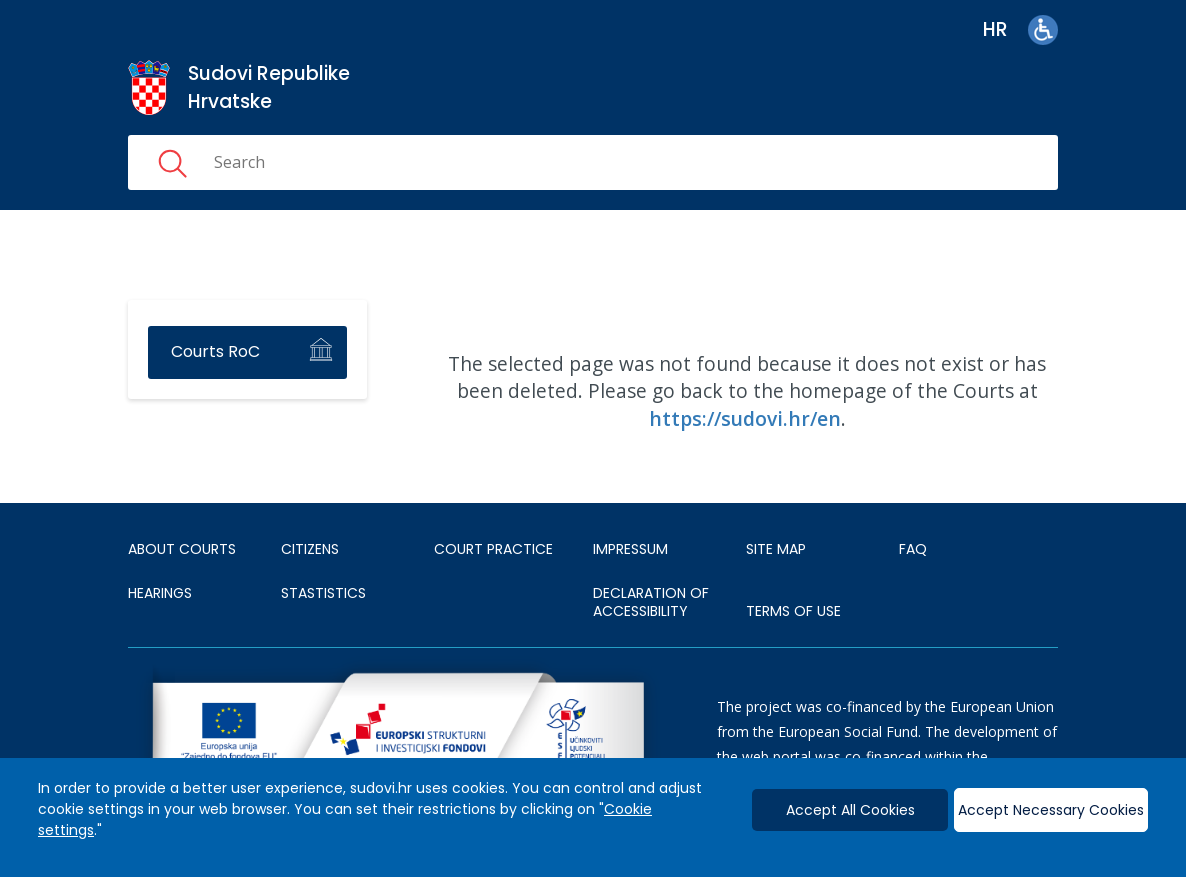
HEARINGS (160, 593)
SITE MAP (776, 549)
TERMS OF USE (793, 611)
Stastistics (323, 593)
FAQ (913, 549)
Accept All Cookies (850, 810)
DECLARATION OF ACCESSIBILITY (651, 602)
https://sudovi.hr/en (745, 418)
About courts (182, 549)
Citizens (310, 549)
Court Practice (493, 549)
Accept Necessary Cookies (1051, 810)
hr (995, 29)
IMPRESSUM (630, 549)
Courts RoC (215, 351)
